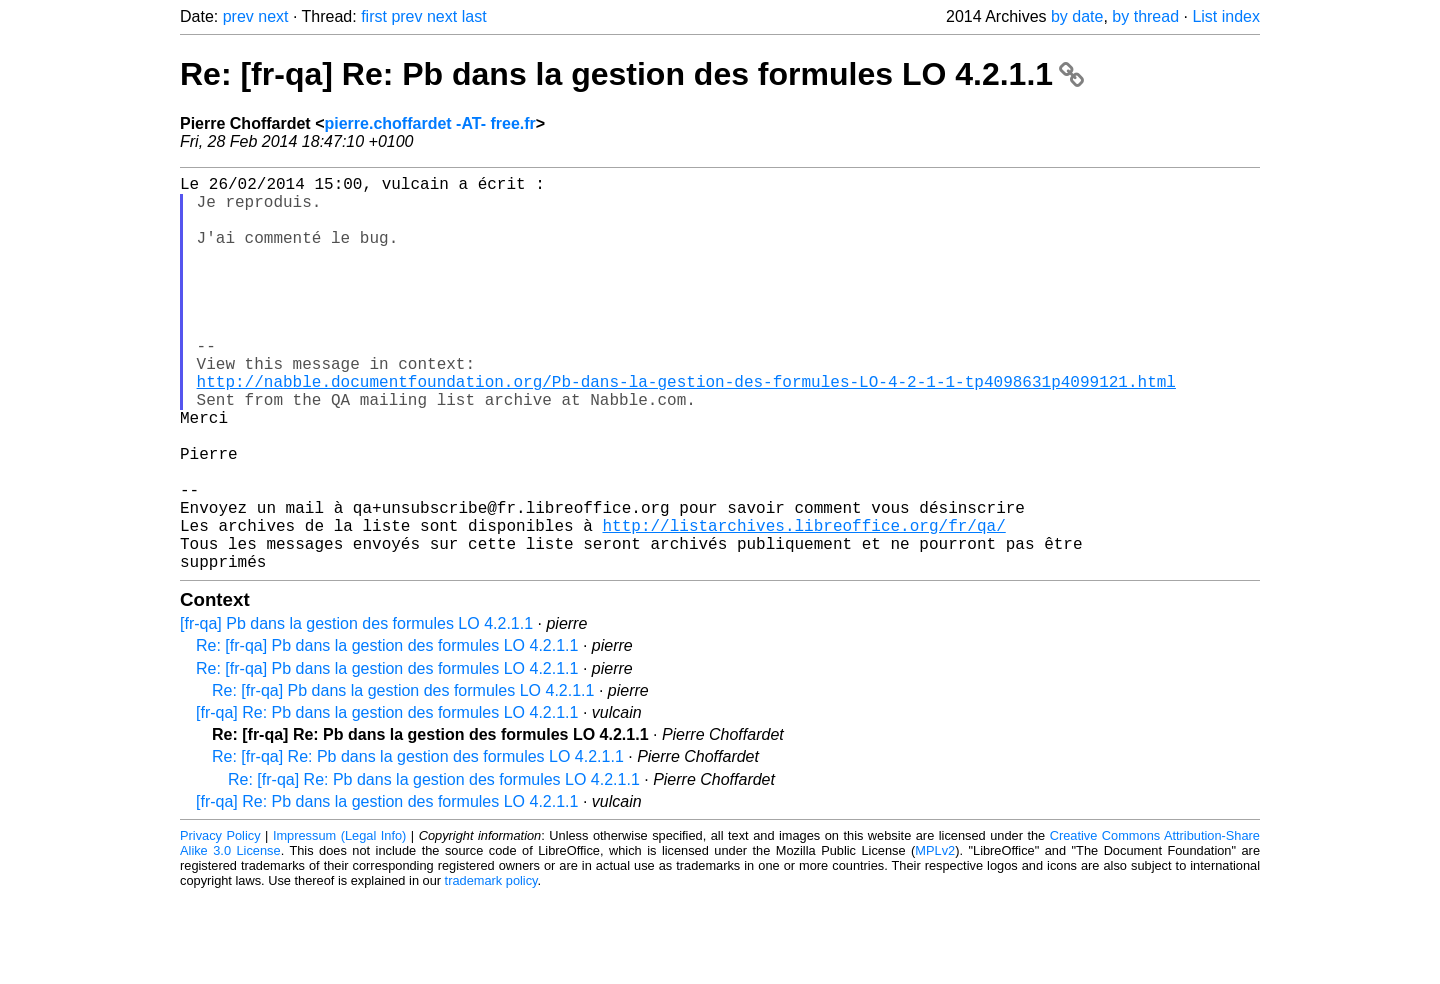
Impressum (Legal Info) (339, 923)
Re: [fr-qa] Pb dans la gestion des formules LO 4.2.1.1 (387, 733)
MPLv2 (935, 938)
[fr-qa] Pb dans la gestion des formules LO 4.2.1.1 (356, 711)
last (474, 16)
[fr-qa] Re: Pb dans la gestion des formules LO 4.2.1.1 (387, 800)
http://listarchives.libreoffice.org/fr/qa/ (803, 605)
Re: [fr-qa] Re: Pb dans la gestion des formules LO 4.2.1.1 (632, 74)
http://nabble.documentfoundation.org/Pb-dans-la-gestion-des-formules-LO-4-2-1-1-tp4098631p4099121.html (686, 429)
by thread (1145, 16)
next (273, 16)
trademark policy (491, 968)
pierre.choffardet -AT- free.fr (429, 123)
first (374, 16)
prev (238, 16)
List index (1226, 16)
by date (1077, 16)
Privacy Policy (220, 923)
